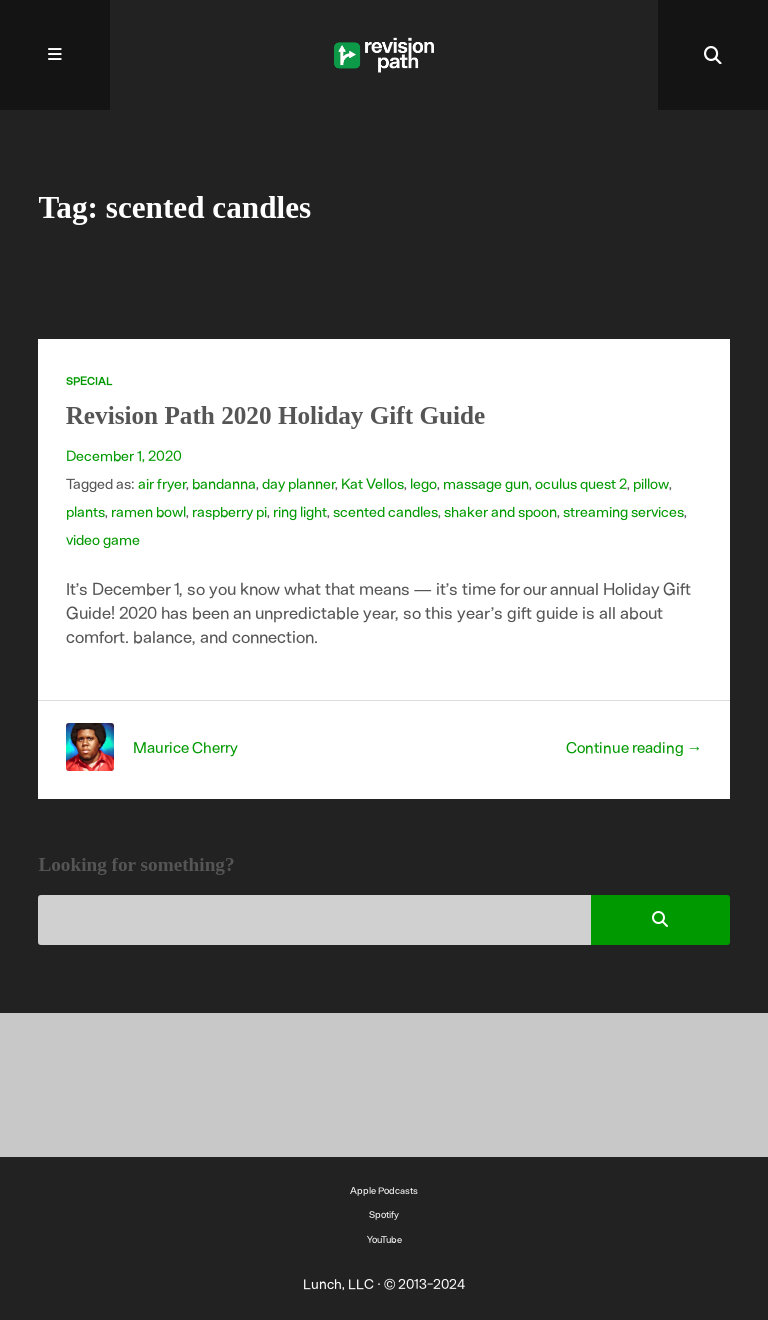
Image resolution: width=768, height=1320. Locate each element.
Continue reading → (634, 746)
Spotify (384, 1214)
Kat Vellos (372, 483)
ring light (300, 511)
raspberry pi (229, 511)
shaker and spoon (500, 511)
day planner (298, 483)
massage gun (486, 483)
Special (89, 380)
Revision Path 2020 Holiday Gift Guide (276, 415)
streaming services (623, 511)
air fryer (162, 483)
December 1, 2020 (124, 455)
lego (423, 483)
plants (85, 511)
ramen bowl (148, 511)
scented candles (385, 511)
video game (103, 539)
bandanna (224, 483)
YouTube (384, 1239)
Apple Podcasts (384, 1190)
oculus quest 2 (581, 483)
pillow (651, 483)
